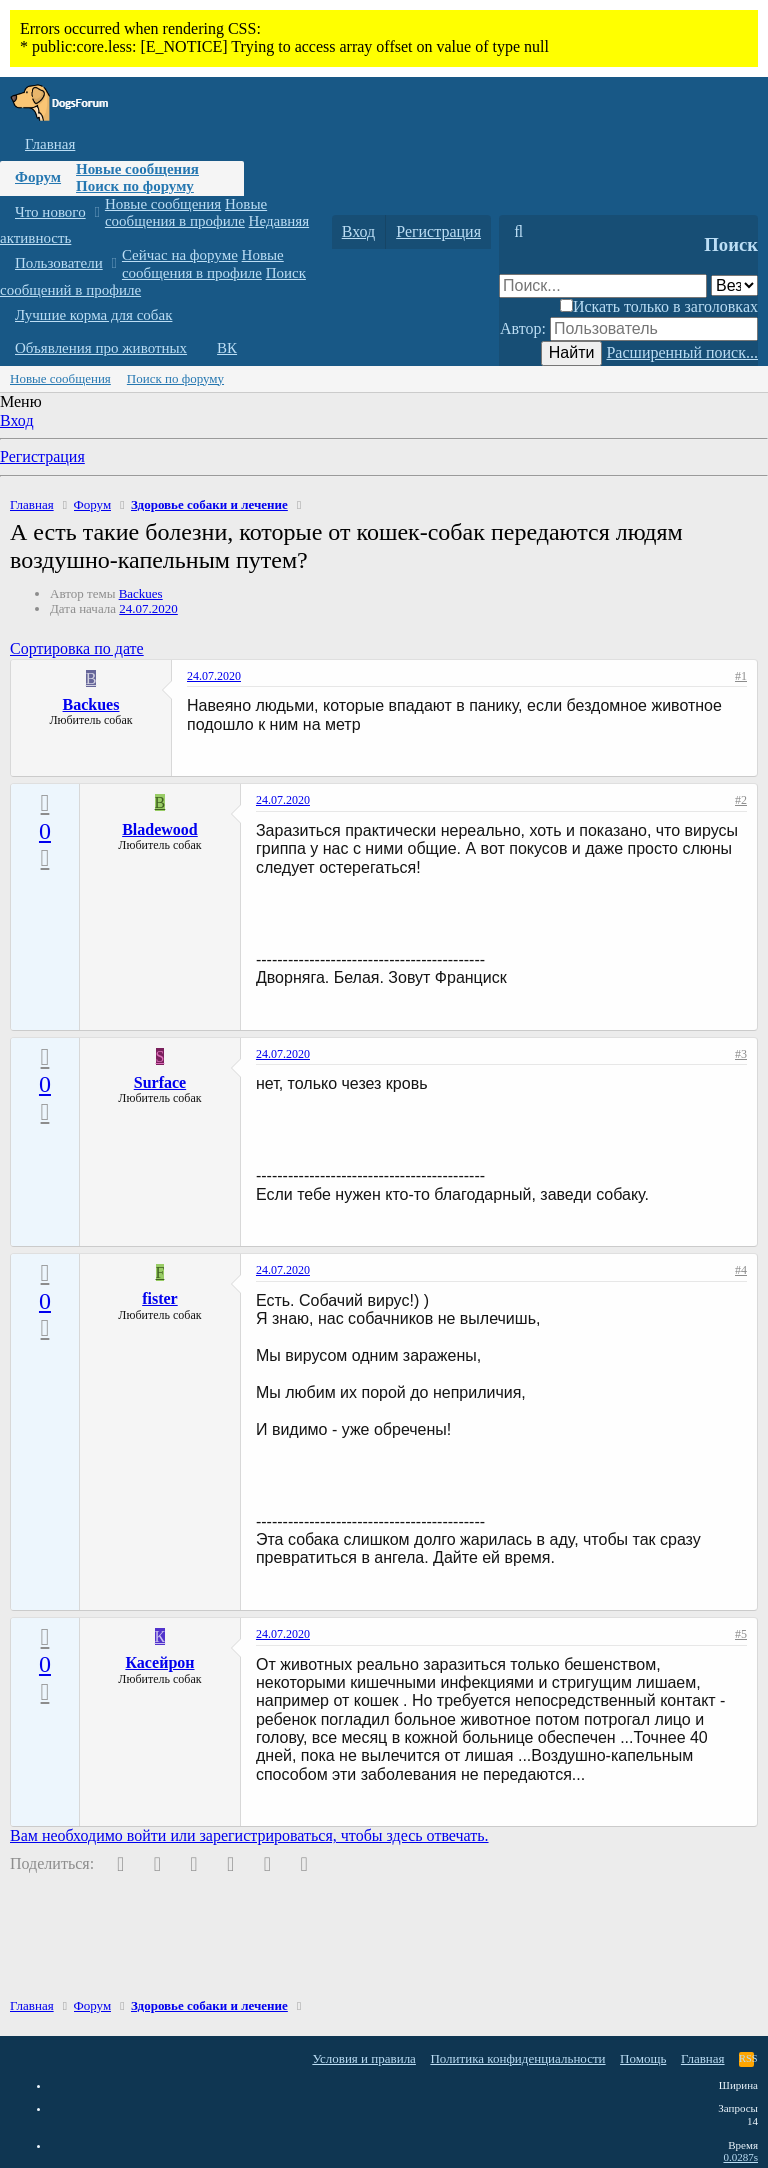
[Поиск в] (734, 285)
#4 (741, 1270)
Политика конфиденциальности (517, 2058)
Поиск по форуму (135, 186)
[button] (96, 212)
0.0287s (740, 2157)
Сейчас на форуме (180, 255)
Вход (17, 420)
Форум (38, 177)
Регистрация (42, 456)
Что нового (50, 212)
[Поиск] (518, 232)
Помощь (643, 2058)
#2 (741, 800)
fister (160, 1298)
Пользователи (59, 263)
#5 (741, 1634)
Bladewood (160, 829)
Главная (50, 144)
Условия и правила (364, 2058)
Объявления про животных (101, 348)
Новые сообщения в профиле (186, 212)
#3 (741, 1054)
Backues (141, 593)
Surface (160, 1082)
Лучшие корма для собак (93, 315)
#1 (741, 676)
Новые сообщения (137, 169)
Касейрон (159, 1662)
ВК (227, 348)
